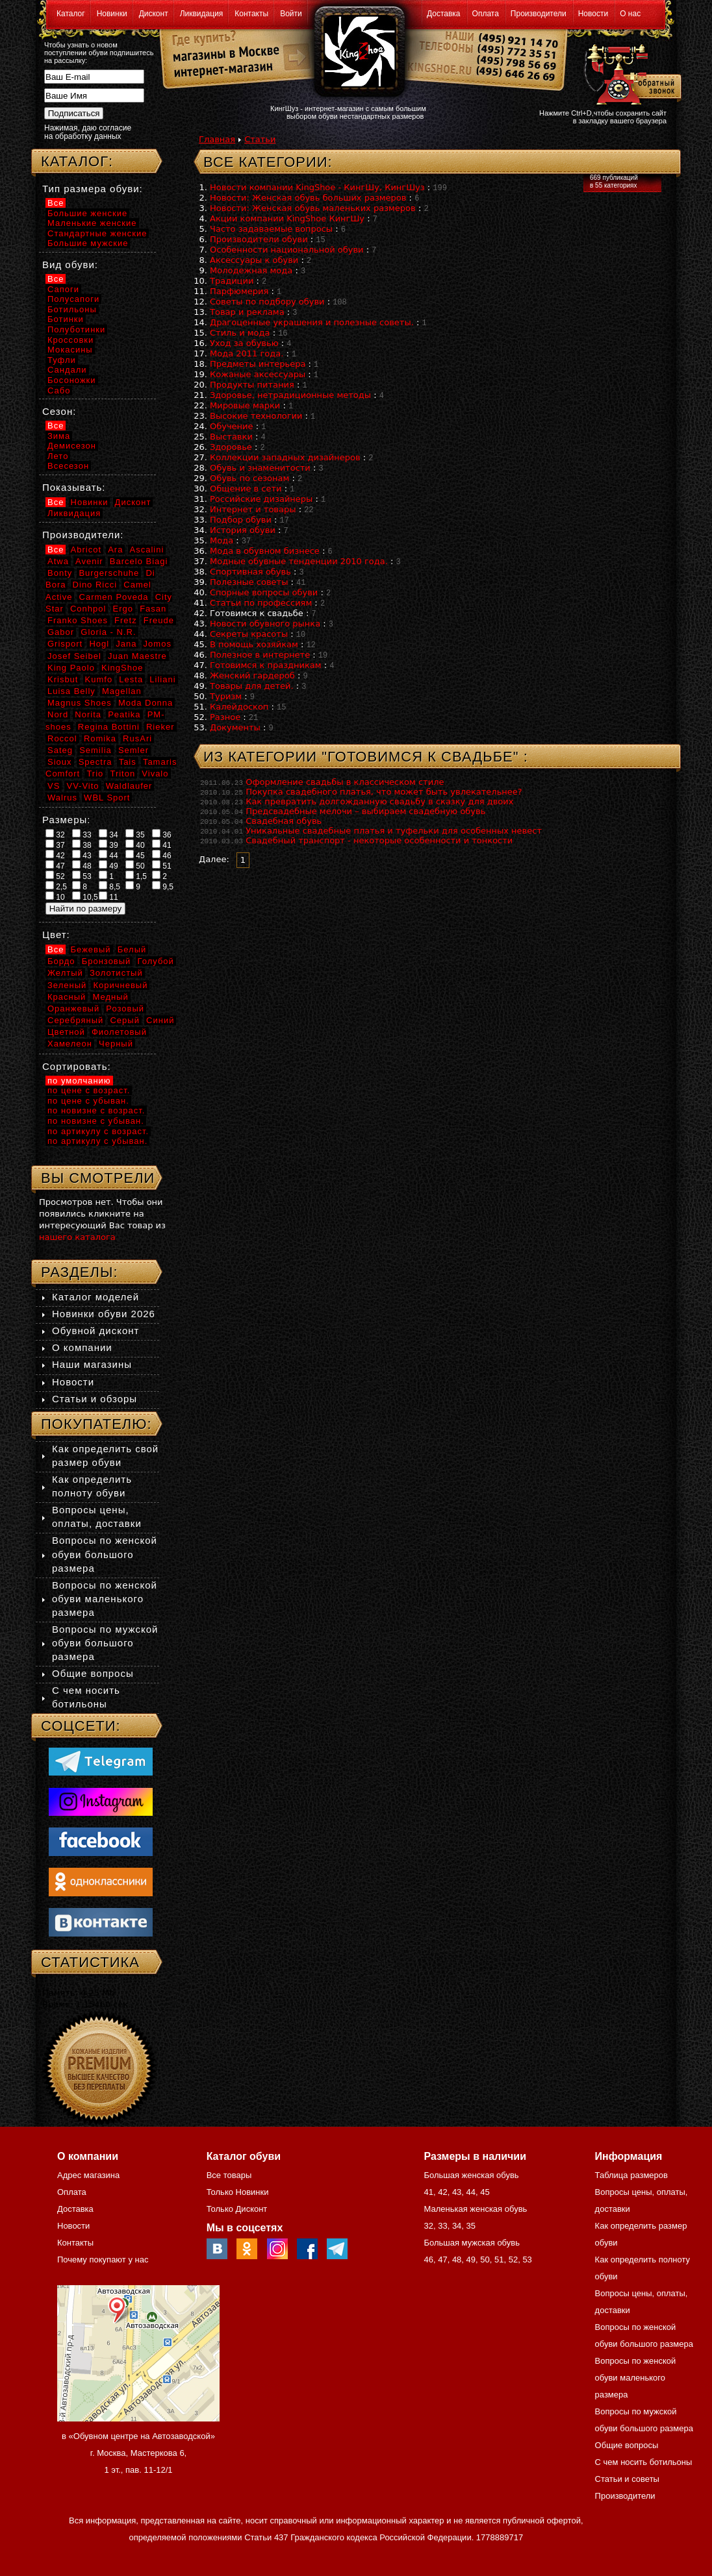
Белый (132, 949)
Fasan (153, 608)
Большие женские (87, 213)
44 (108, 855)
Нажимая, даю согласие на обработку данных (87, 132)
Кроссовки (70, 340)
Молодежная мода (251, 270)
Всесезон (68, 466)
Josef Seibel (74, 656)
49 (108, 865)
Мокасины (70, 349)
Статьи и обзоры (94, 1398)
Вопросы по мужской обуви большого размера (105, 1643)
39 (108, 844)
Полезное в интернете (260, 655)
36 (162, 834)
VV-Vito (82, 786)
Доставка (444, 13)
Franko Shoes (77, 620)
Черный (116, 1043)
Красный (66, 997)
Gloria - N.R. (108, 632)
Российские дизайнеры (261, 499)
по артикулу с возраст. (98, 1131)
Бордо (61, 961)
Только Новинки (238, 2192)
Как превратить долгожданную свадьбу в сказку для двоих (379, 801)
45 (135, 855)
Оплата (485, 13)
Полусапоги (73, 299)
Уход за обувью (244, 343)
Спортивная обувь (250, 571)
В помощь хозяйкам (254, 644)
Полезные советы (249, 582)
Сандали (67, 370)
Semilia (95, 750)
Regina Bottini (109, 727)
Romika (100, 738)
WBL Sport (107, 797)
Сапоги (63, 289)
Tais (127, 762)
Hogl (99, 644)
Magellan (122, 691)
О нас (630, 13)
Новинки (112, 13)
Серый (124, 1020)
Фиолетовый (119, 1032)
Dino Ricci (95, 584)
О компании (82, 1347)
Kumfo (99, 679)
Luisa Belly (71, 691)
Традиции (231, 281)
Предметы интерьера (257, 364)
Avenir (89, 561)
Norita (88, 714)
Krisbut (62, 679)
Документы (235, 727)
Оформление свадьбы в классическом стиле (345, 782)
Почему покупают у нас (102, 2259)
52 (55, 876)
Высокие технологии (256, 416)
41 (162, 844)
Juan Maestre (137, 656)
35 (135, 834)
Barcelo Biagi (139, 561)
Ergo (123, 608)
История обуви (242, 530)
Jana (126, 644)
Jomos (158, 644)
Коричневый (120, 985)
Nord (57, 714)
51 (162, 865)
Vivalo (155, 773)
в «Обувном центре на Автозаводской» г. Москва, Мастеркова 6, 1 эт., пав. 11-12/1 (138, 2453)
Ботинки (65, 319)
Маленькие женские (92, 223)
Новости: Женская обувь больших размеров (308, 198)
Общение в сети (246, 488)
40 (135, 844)
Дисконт (153, 13)
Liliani (162, 679)
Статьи (259, 139)
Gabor (60, 632)
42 (55, 855)
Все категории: (268, 162)
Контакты (251, 13)
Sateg (60, 750)
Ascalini (147, 549)
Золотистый (116, 973)
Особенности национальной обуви (287, 249)
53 (82, 876)
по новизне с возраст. (96, 1110)
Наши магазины (92, 1364)
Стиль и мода (240, 333)
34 (108, 834)
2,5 (56, 886)
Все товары (229, 2175)
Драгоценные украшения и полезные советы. (312, 322)
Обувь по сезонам (249, 478)
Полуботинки (76, 329)
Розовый (125, 1008)
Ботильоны (72, 309)
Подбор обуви (241, 520)
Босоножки (71, 380)
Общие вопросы (93, 1673)
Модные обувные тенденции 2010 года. (299, 561)
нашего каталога (77, 1237)
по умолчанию (79, 1080)
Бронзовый (106, 961)
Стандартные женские (97, 233)
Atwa (58, 561)
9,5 (162, 886)
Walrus (62, 797)
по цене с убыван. (88, 1101)
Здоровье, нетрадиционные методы (290, 395)
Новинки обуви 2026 (103, 1313)
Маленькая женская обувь (475, 2209)
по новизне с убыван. (95, 1121)
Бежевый (91, 949)
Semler (133, 750)
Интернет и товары (253, 509)
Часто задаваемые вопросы (271, 229)
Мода (221, 540)
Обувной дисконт (95, 1330)
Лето (57, 456)
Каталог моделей (95, 1296)
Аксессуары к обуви (254, 260)
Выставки (231, 436)
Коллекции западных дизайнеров (285, 457)
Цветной (66, 1032)
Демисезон (71, 446)
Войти (291, 13)
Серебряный (75, 1020)
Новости (593, 13)
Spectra (95, 762)
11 (108, 896)
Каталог (71, 13)
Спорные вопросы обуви (264, 592)
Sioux (59, 762)
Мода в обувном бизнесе (265, 551)
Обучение (231, 426)
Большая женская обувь (471, 2175)
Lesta (131, 679)
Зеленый (66, 985)
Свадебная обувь (284, 821)
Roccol (62, 738)
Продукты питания (252, 385)
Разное (225, 717)
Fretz (125, 620)
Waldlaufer (129, 786)
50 (135, 865)
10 (55, 896)
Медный (110, 997)
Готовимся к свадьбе (256, 613)
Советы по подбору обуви (267, 301)
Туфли (61, 360)
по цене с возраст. (88, 1090)
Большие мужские (87, 243)
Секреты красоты (249, 634)
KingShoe (122, 668)
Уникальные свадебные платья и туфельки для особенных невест (394, 831)
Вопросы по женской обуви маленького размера (104, 1598)
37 (55, 844)
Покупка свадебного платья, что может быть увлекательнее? (384, 792)
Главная (217, 139)
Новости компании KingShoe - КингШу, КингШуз (317, 187)
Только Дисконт (237, 2209)
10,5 (85, 896)
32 (55, 834)
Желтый (65, 973)
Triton (122, 773)
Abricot (86, 549)
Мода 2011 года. (246, 353)
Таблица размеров (631, 2175)
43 (82, 855)
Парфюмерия (239, 291)
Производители (538, 13)
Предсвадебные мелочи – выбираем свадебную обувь (365, 811)
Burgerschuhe (109, 573)
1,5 (136, 876)
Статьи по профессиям (261, 603)
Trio (94, 773)
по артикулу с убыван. (97, 1141)
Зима (58, 436)
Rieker (160, 727)
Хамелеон (69, 1043)
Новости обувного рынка (265, 623)
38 (82, 844)
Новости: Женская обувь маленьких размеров (313, 208)
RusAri (137, 738)
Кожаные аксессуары (257, 374)
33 (82, 834)
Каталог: (77, 161)
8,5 (109, 886)
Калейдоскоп (239, 707)
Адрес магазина (88, 2175)
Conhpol (88, 608)
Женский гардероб (252, 675)
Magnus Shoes (79, 703)
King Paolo (71, 668)
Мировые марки (245, 405)
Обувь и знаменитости (260, 468)
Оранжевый (73, 1008)
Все (55, 203)
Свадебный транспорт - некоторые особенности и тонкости (379, 840)
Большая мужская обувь (472, 2243)
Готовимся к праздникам (266, 665)
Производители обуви (259, 239)
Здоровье (231, 447)
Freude (159, 620)
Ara (115, 549)
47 (55, 865)
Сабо (58, 390)
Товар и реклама (247, 312)
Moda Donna (145, 703)
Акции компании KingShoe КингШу (287, 218)
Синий (160, 1020)
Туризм (226, 696)
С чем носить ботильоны (644, 2462)
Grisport (65, 644)
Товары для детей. (252, 686)
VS (53, 786)
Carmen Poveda (114, 597)
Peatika (124, 714)
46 (162, 855)
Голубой (156, 961)
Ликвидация (201, 13)
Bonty (59, 573)
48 (82, 865)
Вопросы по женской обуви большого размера (104, 1554)
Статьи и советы (627, 2479)
